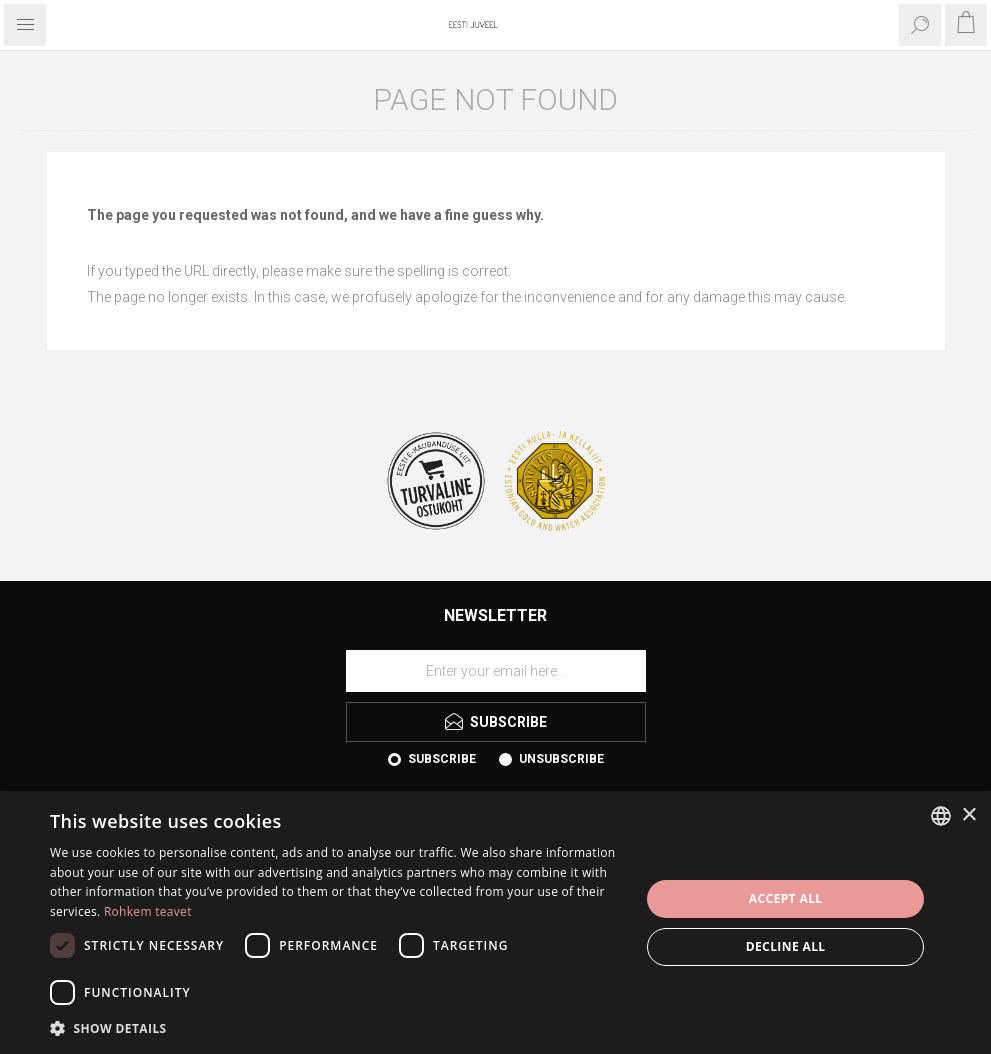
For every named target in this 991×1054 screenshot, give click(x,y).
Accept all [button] (786, 898)
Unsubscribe (561, 759)
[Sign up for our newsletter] (496, 671)
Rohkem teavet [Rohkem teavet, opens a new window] (148, 911)
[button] (336, 1027)
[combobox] (941, 816)
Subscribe (442, 759)
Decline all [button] (786, 946)
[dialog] (495, 922)
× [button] (968, 815)
